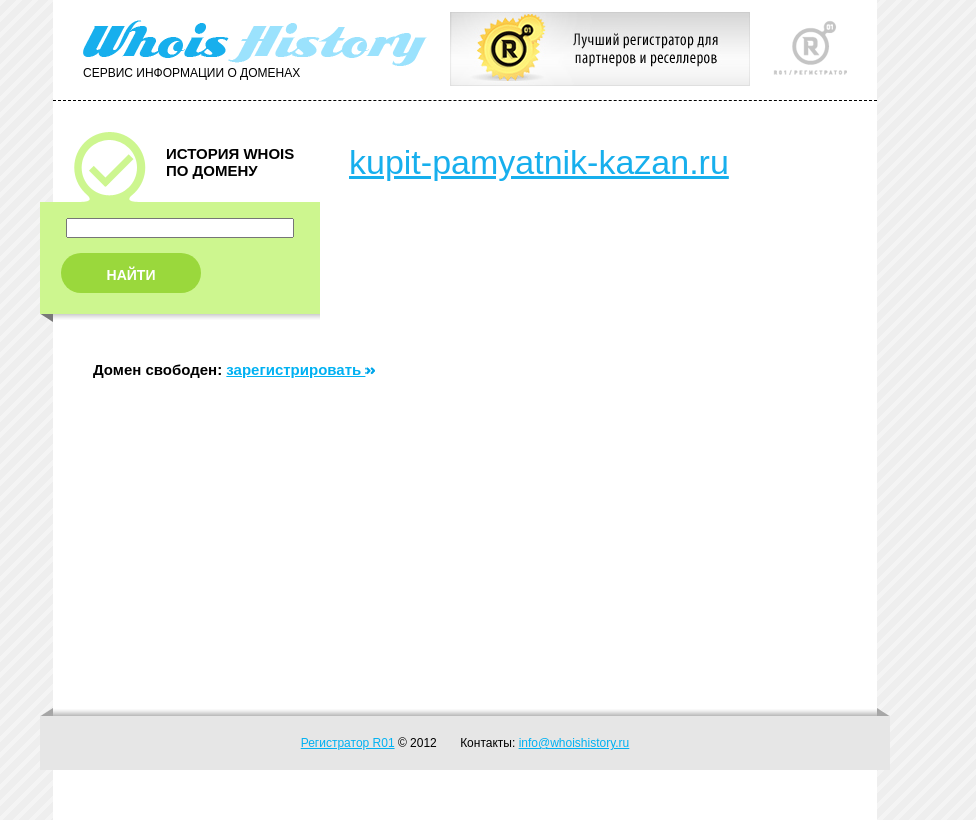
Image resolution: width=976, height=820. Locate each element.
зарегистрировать (300, 369)
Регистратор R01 (348, 743)
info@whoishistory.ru (574, 743)
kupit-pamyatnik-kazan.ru (539, 162)
